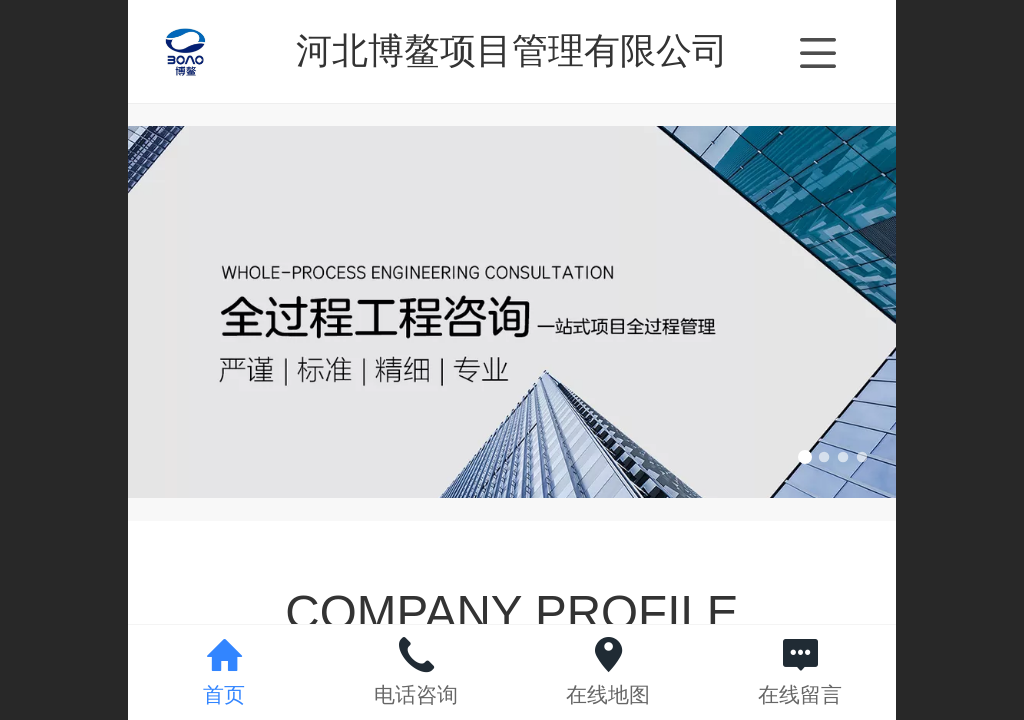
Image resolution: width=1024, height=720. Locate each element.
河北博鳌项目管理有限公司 (512, 50)
